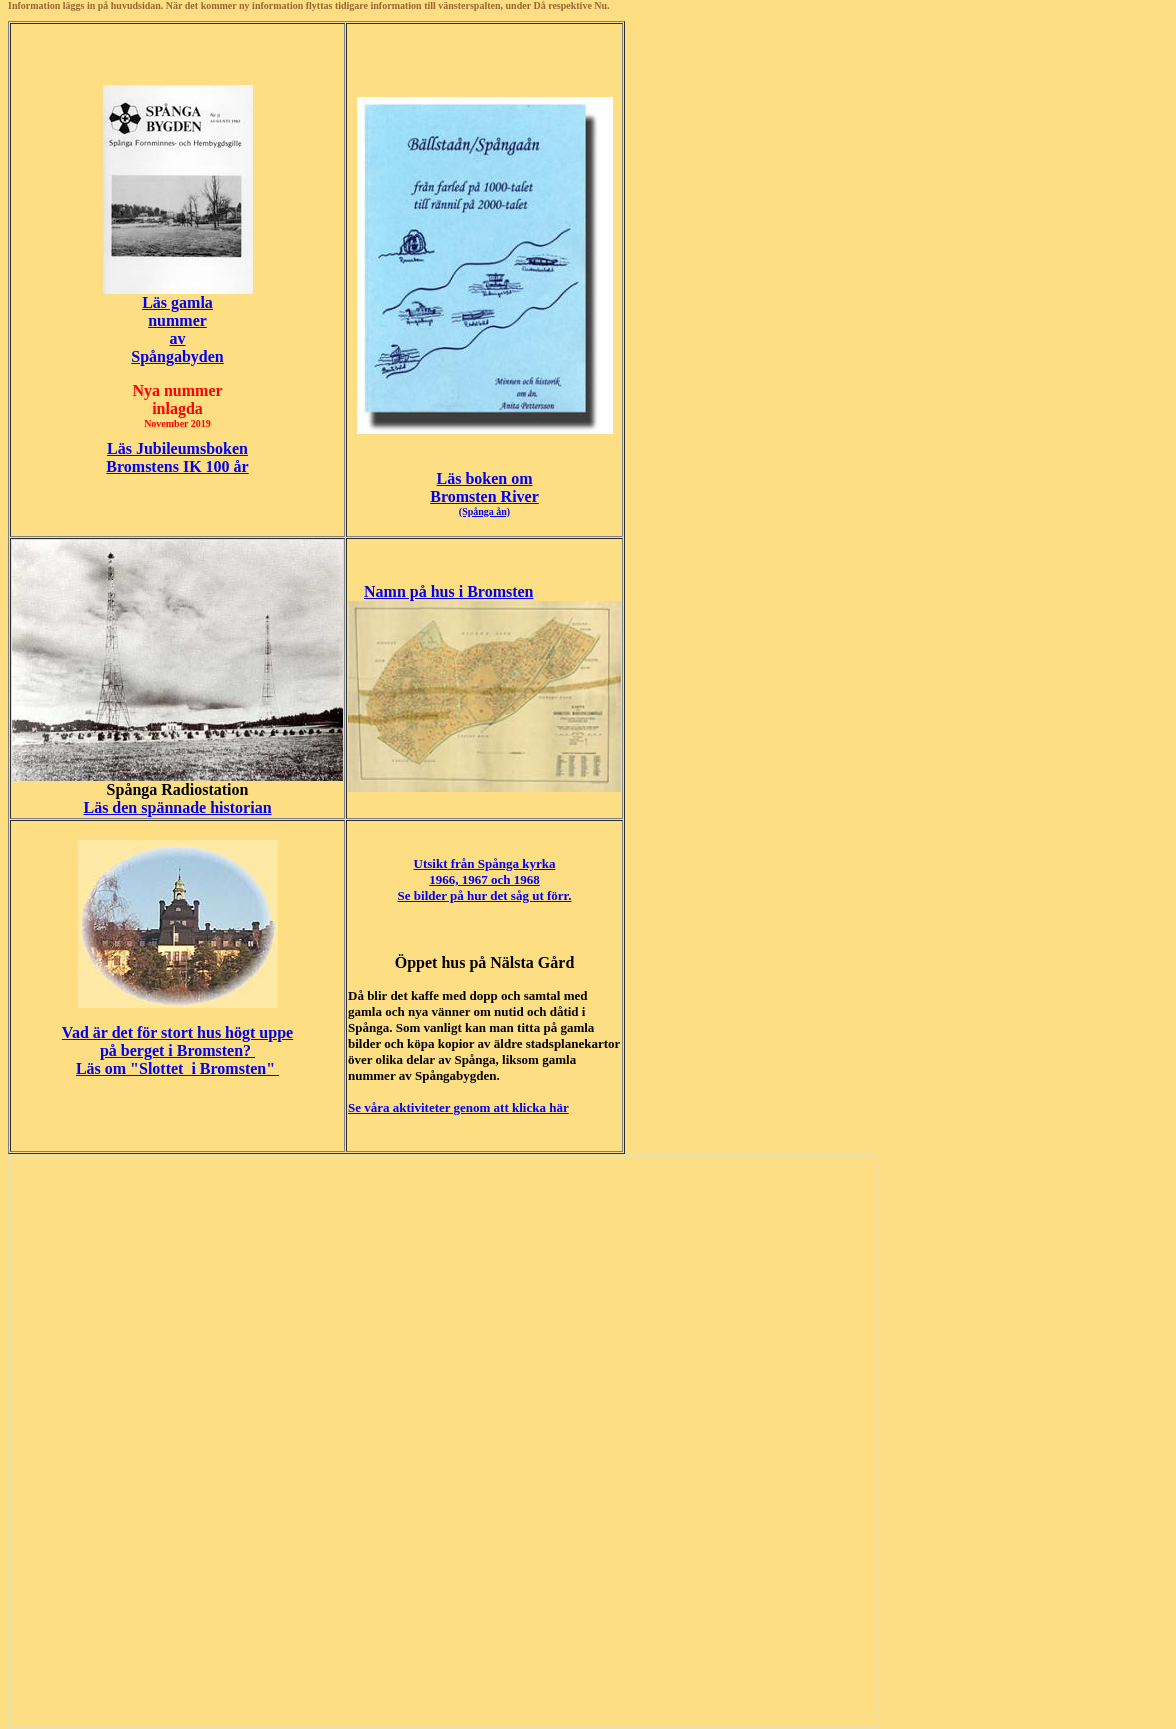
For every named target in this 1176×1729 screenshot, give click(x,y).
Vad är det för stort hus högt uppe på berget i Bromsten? (177, 1041)
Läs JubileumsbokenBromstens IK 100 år (177, 457)
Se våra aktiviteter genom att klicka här (458, 1107)
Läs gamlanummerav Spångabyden (177, 329)
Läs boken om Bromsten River (484, 493)
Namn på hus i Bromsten (449, 591)
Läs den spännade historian (177, 807)
